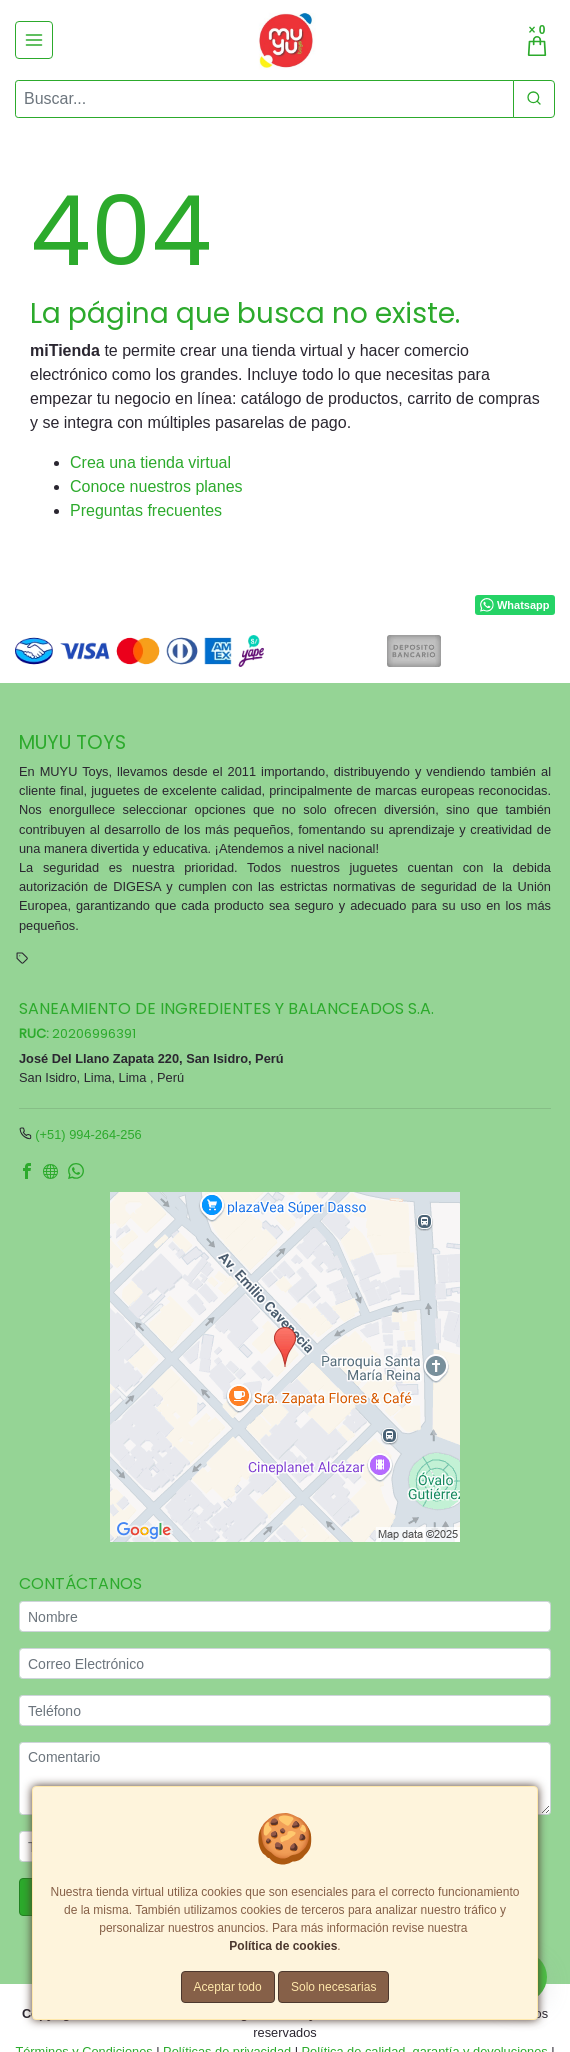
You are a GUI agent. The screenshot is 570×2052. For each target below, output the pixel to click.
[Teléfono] (285, 1710)
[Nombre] (285, 1616)
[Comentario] (285, 1778)
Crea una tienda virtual (150, 462)
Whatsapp (514, 605)
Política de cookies (283, 1946)
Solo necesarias (333, 1987)
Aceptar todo (228, 1987)
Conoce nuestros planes (156, 486)
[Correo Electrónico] (285, 1663)
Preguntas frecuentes (146, 510)
